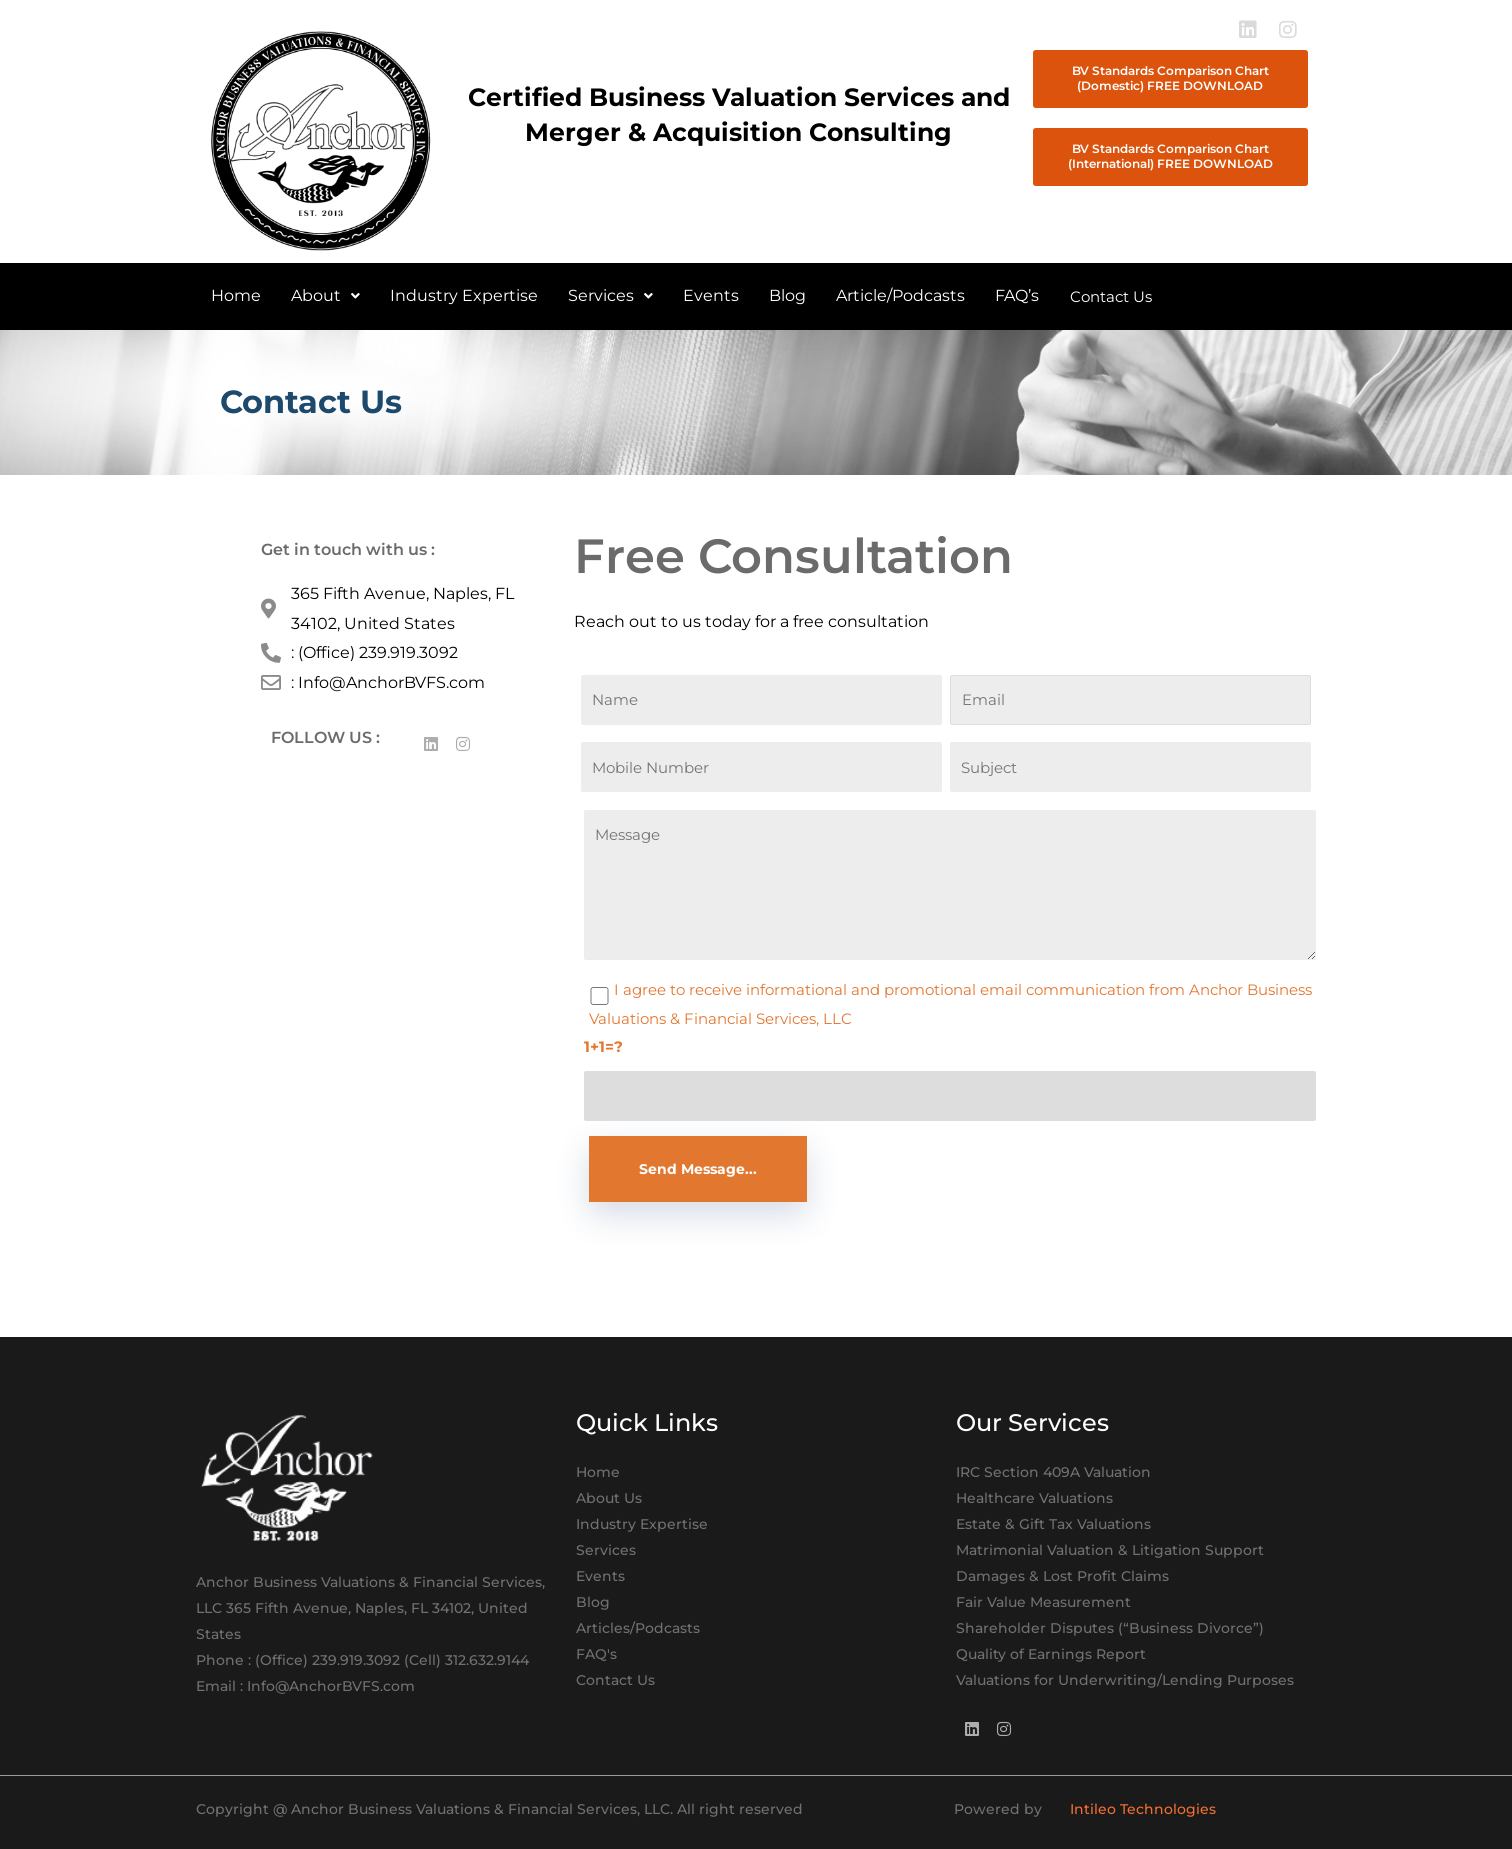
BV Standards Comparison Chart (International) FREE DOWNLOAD (1170, 156)
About (325, 295)
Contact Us (1111, 296)
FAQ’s (1017, 295)
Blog (787, 295)
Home (236, 295)
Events (711, 295)
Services (610, 295)
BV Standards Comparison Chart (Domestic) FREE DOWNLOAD (1170, 78)
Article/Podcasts (900, 295)
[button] (325, 296)
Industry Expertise (464, 295)
